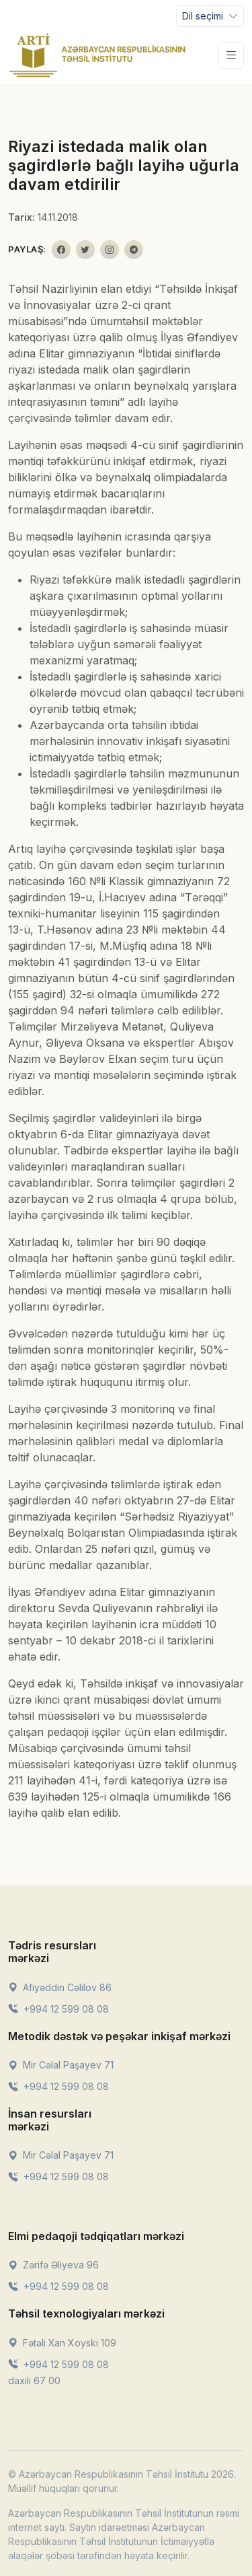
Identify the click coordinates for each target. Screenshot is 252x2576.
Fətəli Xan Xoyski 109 (62, 2342)
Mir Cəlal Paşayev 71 (61, 2064)
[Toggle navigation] (210, 16)
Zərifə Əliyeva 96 (53, 2264)
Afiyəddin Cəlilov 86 (60, 1987)
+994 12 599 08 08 (58, 2009)
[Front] (97, 55)
